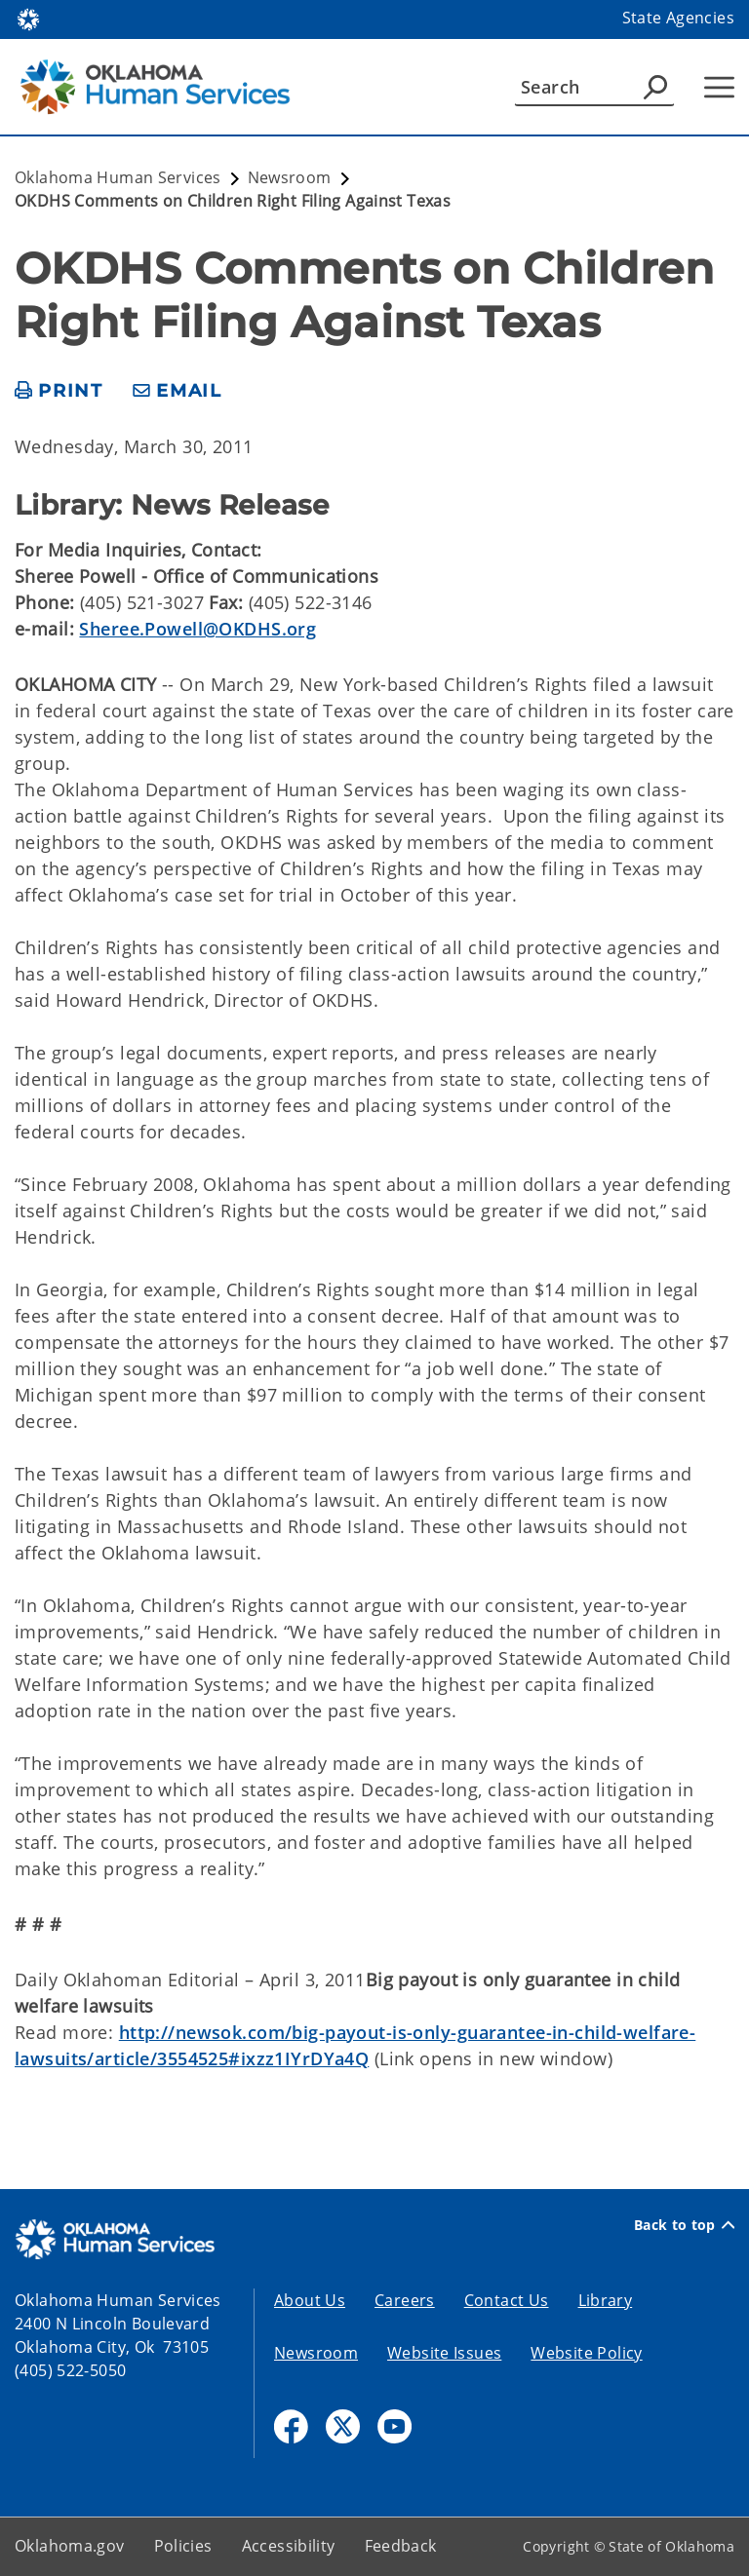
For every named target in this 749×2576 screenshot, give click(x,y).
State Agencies (678, 17)
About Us (309, 2300)
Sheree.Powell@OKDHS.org (197, 628)
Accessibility (288, 2546)
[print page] (59, 391)
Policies (183, 2546)
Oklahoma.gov (70, 2546)
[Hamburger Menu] (719, 87)
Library (605, 2300)
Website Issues (444, 2353)
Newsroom (316, 2353)
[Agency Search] (655, 86)
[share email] (177, 391)
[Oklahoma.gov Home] (28, 18)
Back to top (684, 2225)
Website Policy (586, 2353)
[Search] (594, 86)
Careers (404, 2300)
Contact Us (506, 2300)
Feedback (401, 2546)
